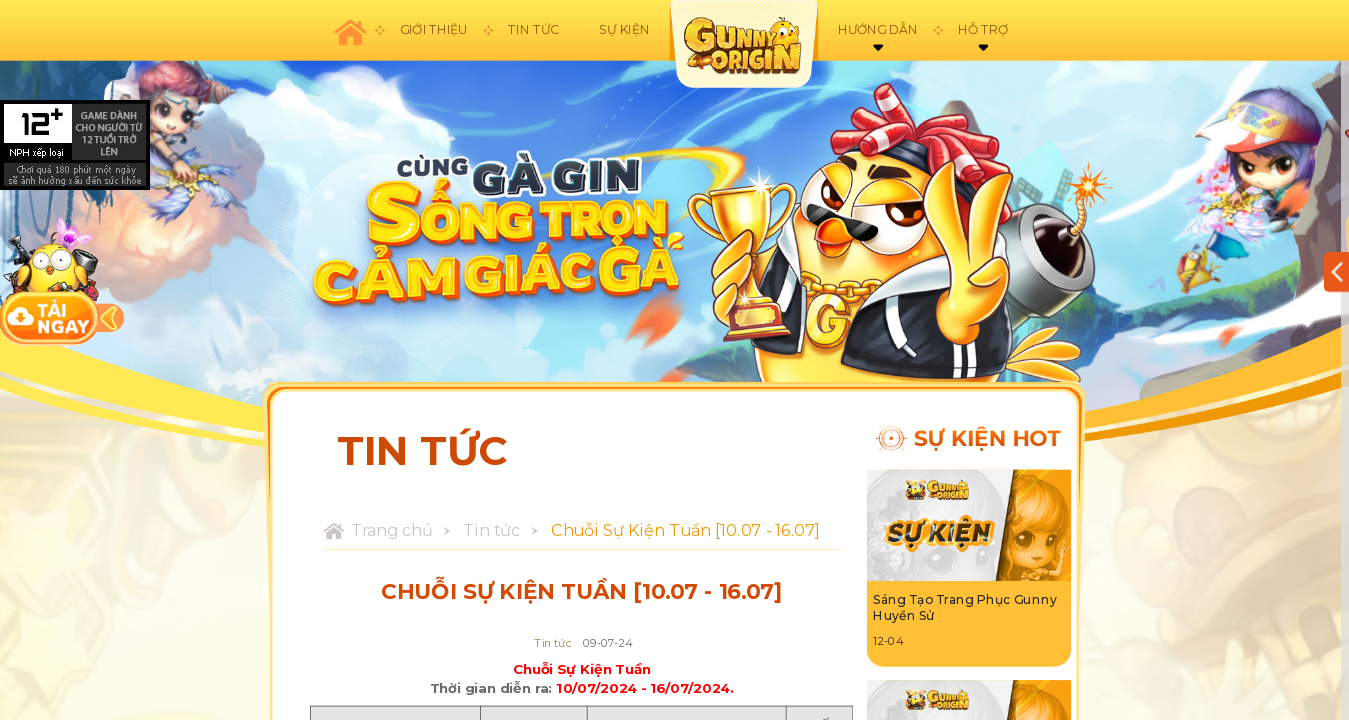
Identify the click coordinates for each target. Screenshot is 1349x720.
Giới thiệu (434, 30)
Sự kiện (624, 30)
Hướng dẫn (878, 30)
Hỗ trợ (983, 30)
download (50, 281)
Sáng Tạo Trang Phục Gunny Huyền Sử (964, 608)
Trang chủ (392, 531)
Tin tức (491, 531)
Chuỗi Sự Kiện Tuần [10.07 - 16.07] (685, 531)
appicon (743, 44)
